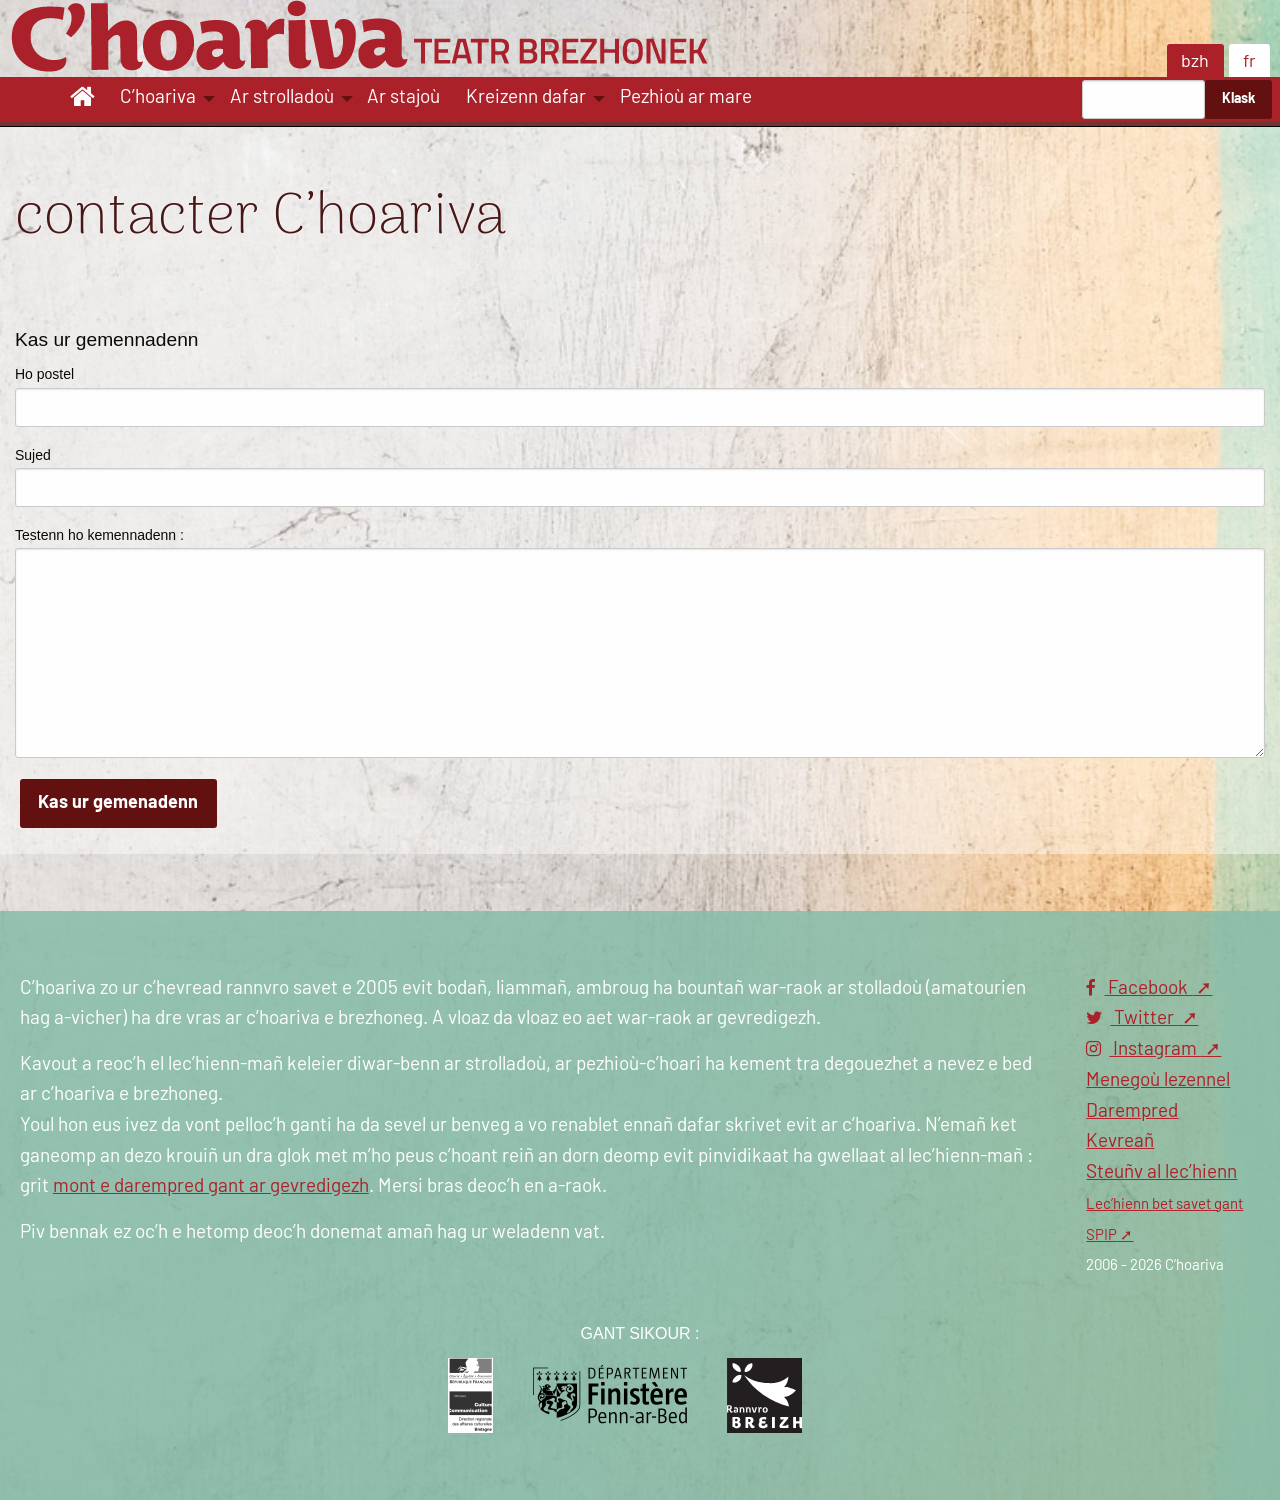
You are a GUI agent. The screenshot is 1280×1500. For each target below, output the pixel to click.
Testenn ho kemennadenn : (99, 535)
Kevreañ (1120, 1141)
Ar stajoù (403, 97)
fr (1249, 62)
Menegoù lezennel (1158, 1080)
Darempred (1132, 1111)
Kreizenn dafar (526, 97)
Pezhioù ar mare (686, 97)
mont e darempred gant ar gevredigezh (211, 1186)
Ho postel (44, 374)
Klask (1238, 98)
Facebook (1139, 988)
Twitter (1132, 1018)
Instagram (1143, 1049)
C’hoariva (158, 97)
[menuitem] (85, 99)
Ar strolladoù (282, 97)
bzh (1195, 62)
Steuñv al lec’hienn (1161, 1172)
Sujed (33, 455)
